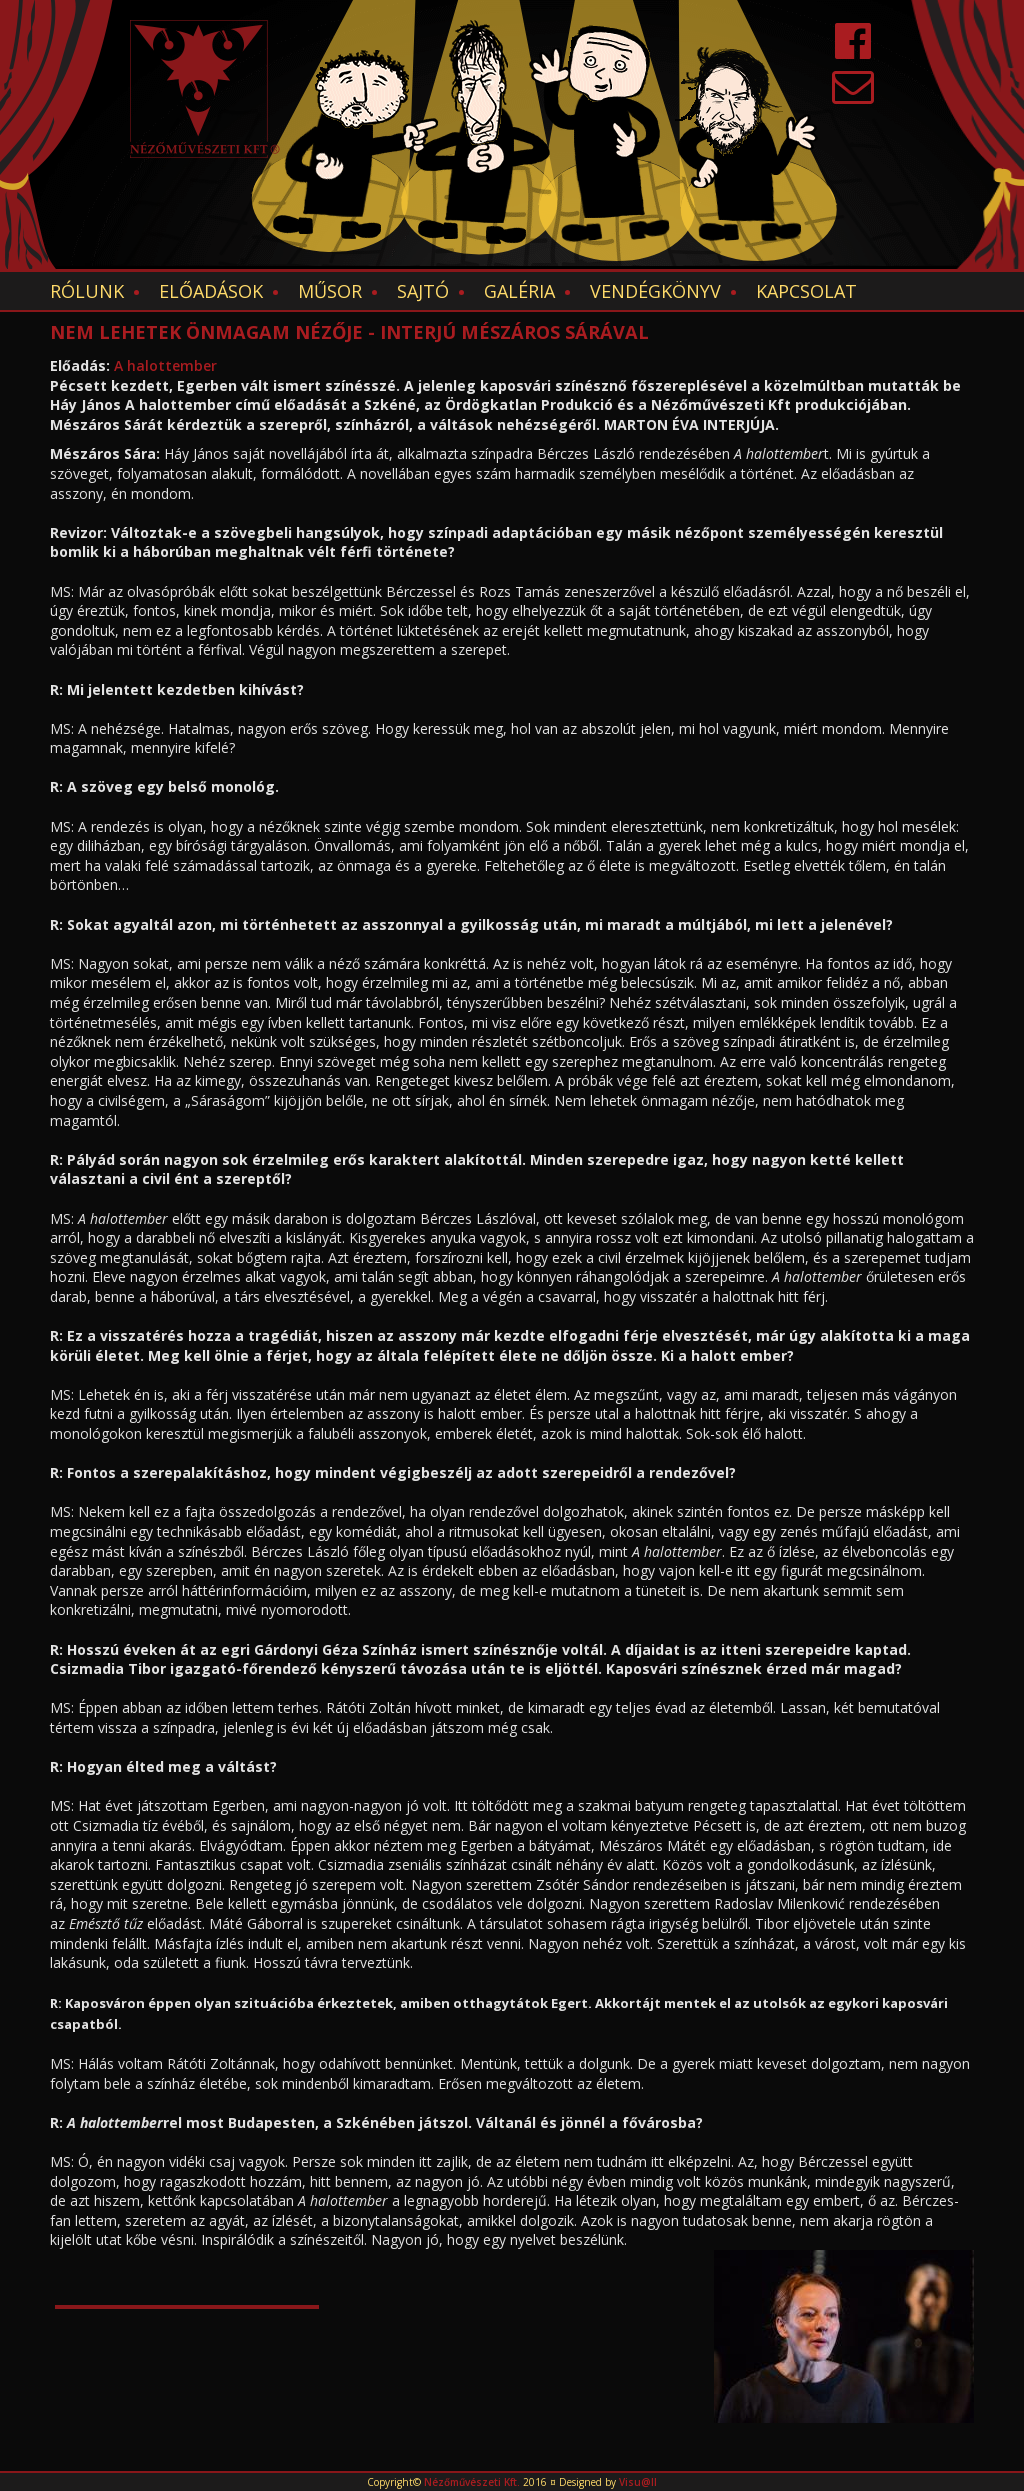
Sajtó (423, 291)
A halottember (165, 365)
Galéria (519, 291)
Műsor (330, 291)
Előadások (211, 291)
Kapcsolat (806, 291)
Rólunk (87, 291)
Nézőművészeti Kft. (472, 2482)
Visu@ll (638, 2482)
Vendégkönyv (655, 291)
